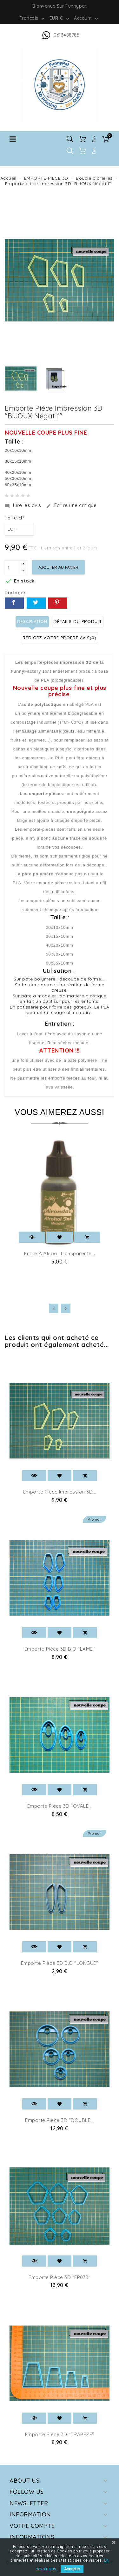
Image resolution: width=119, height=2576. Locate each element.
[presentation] (53, 1308)
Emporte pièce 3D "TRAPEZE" (59, 2434)
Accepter (72, 2569)
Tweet (36, 603)
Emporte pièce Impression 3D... (59, 1492)
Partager (14, 603)
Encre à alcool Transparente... (59, 1253)
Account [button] (87, 18)
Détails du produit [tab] (78, 621)
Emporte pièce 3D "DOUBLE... (59, 2120)
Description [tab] (32, 621)
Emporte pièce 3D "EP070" (59, 2277)
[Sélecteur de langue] (32, 18)
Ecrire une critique (71, 505)
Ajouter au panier (58, 567)
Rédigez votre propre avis (59, 637)
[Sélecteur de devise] (60, 18)
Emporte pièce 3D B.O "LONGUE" (59, 1963)
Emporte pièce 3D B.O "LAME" (59, 1649)
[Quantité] (12, 567)
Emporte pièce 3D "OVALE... (59, 1806)
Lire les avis (23, 505)
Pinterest (57, 603)
